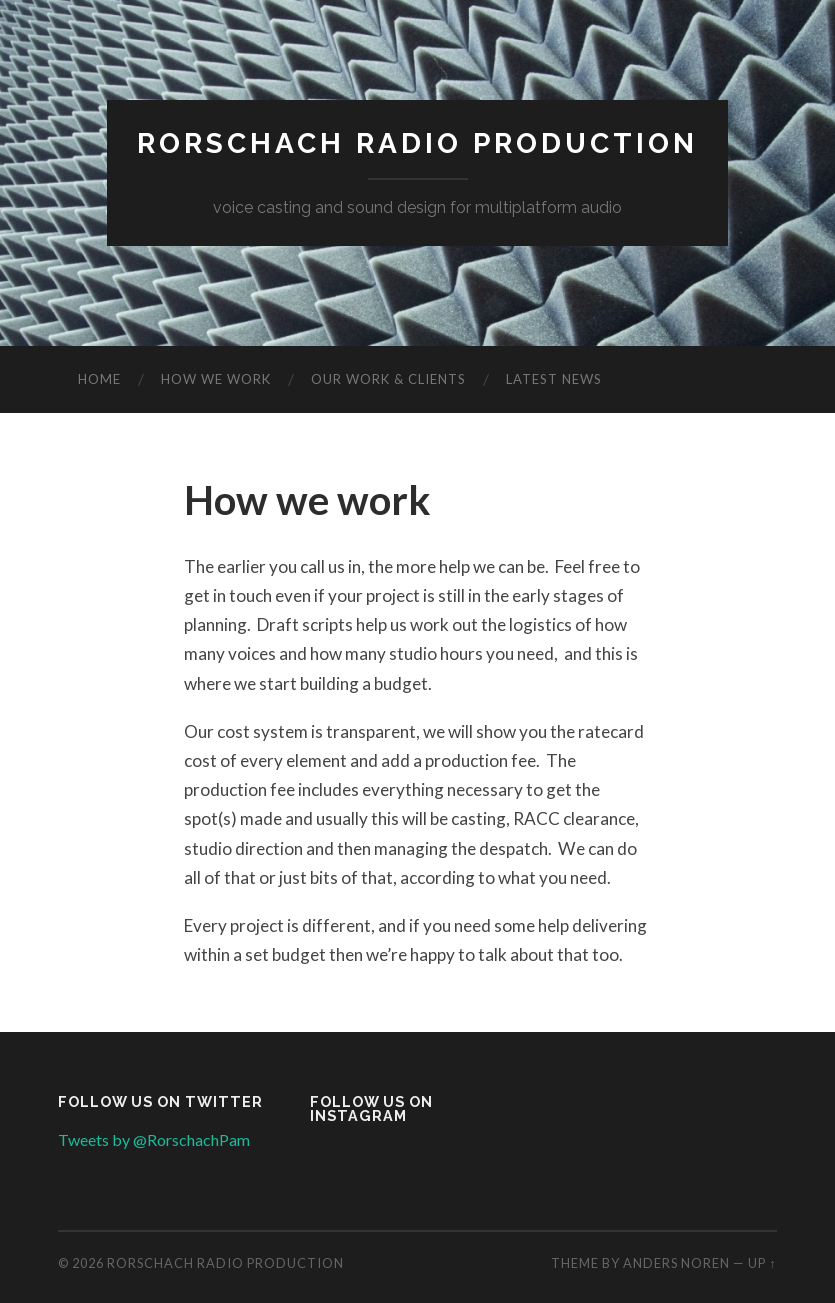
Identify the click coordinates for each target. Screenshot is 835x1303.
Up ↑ (762, 1263)
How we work (216, 379)
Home (99, 379)
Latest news (554, 379)
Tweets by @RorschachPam (154, 1139)
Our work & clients (388, 379)
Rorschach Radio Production (417, 143)
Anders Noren (676, 1263)
